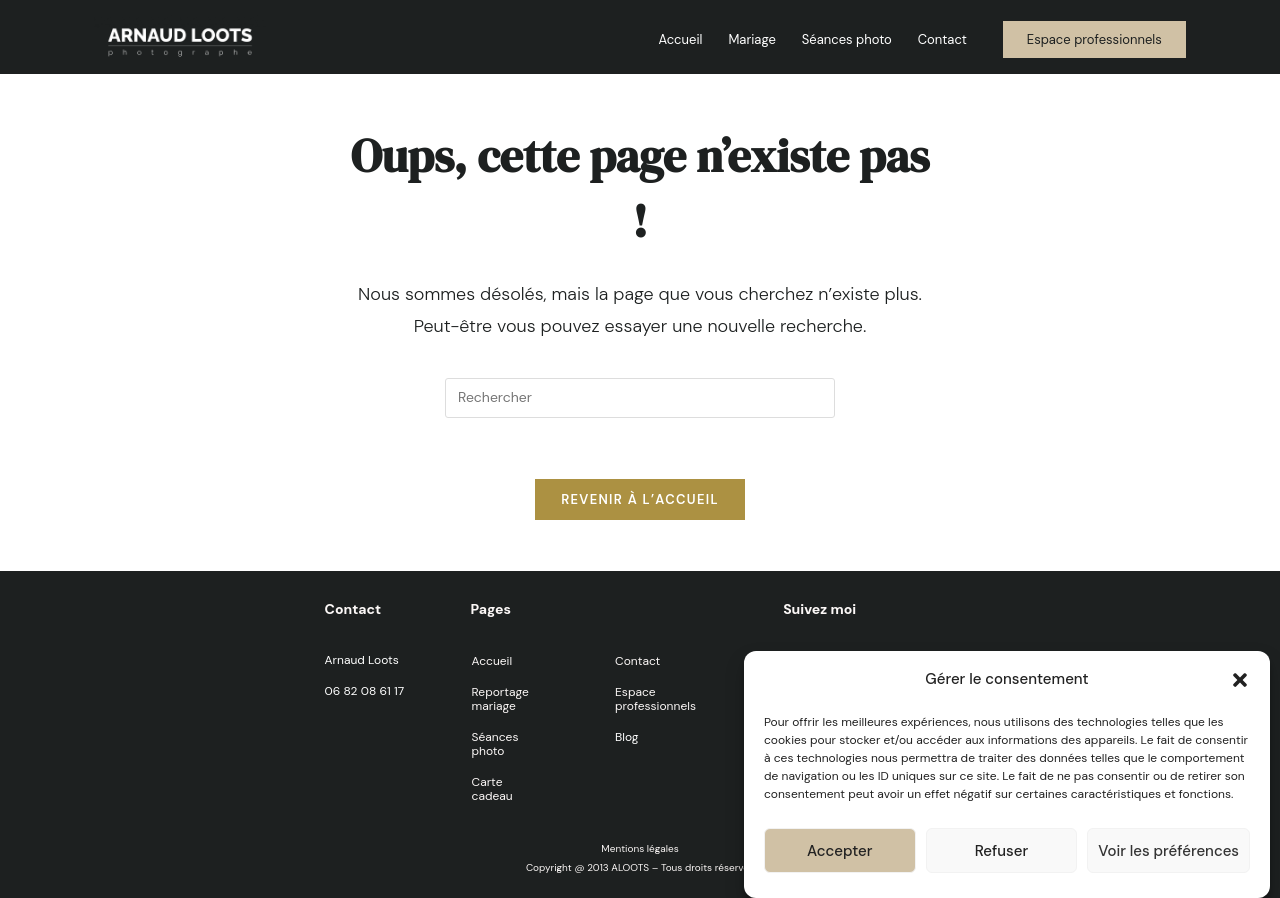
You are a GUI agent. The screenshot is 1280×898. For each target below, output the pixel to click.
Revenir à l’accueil (640, 499)
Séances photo (847, 39)
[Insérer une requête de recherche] (640, 398)
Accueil (680, 39)
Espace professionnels (655, 699)
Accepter (839, 855)
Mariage (751, 39)
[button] (1240, 684)
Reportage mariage (500, 699)
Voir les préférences (1168, 855)
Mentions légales (639, 848)
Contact (942, 39)
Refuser (1001, 855)
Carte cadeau (492, 789)
